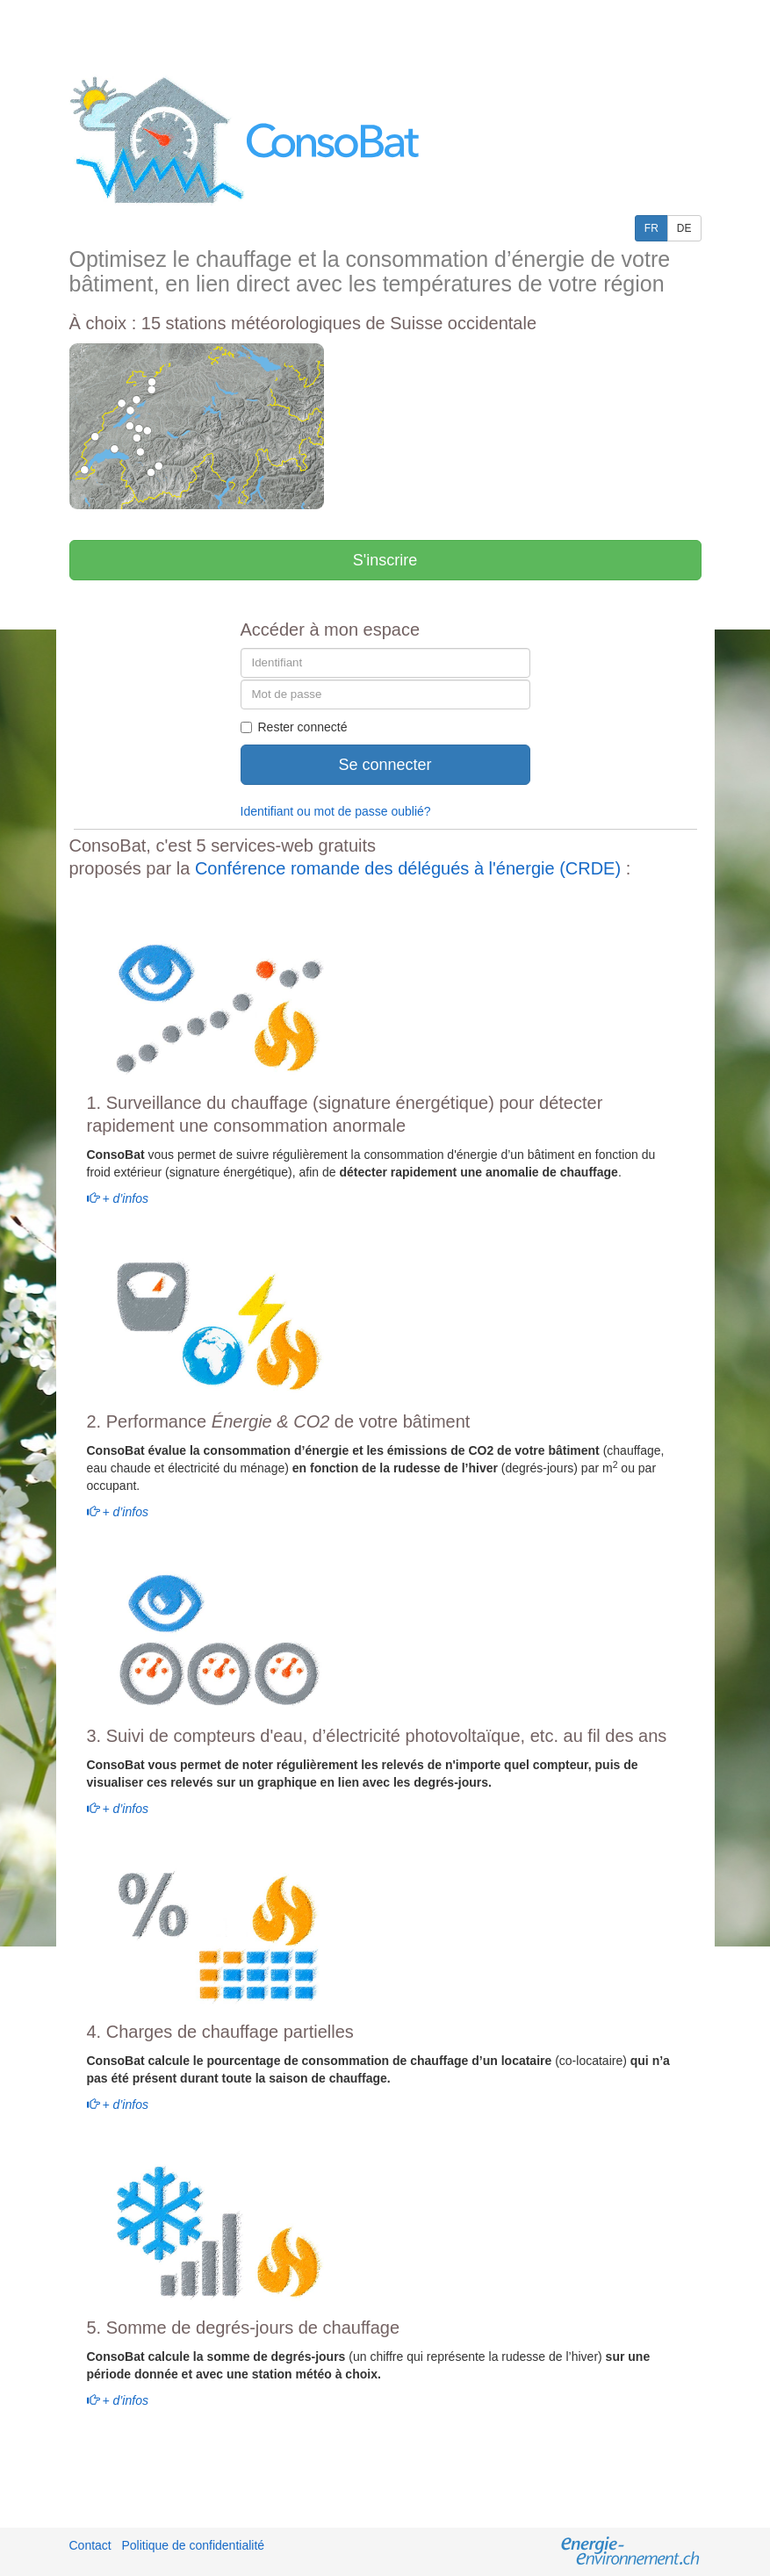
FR (651, 228)
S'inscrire (385, 560)
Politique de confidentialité (192, 2545)
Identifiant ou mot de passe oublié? (336, 811)
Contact (90, 2545)
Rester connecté (294, 727)
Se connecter (384, 765)
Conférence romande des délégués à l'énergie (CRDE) (408, 868)
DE (684, 228)
